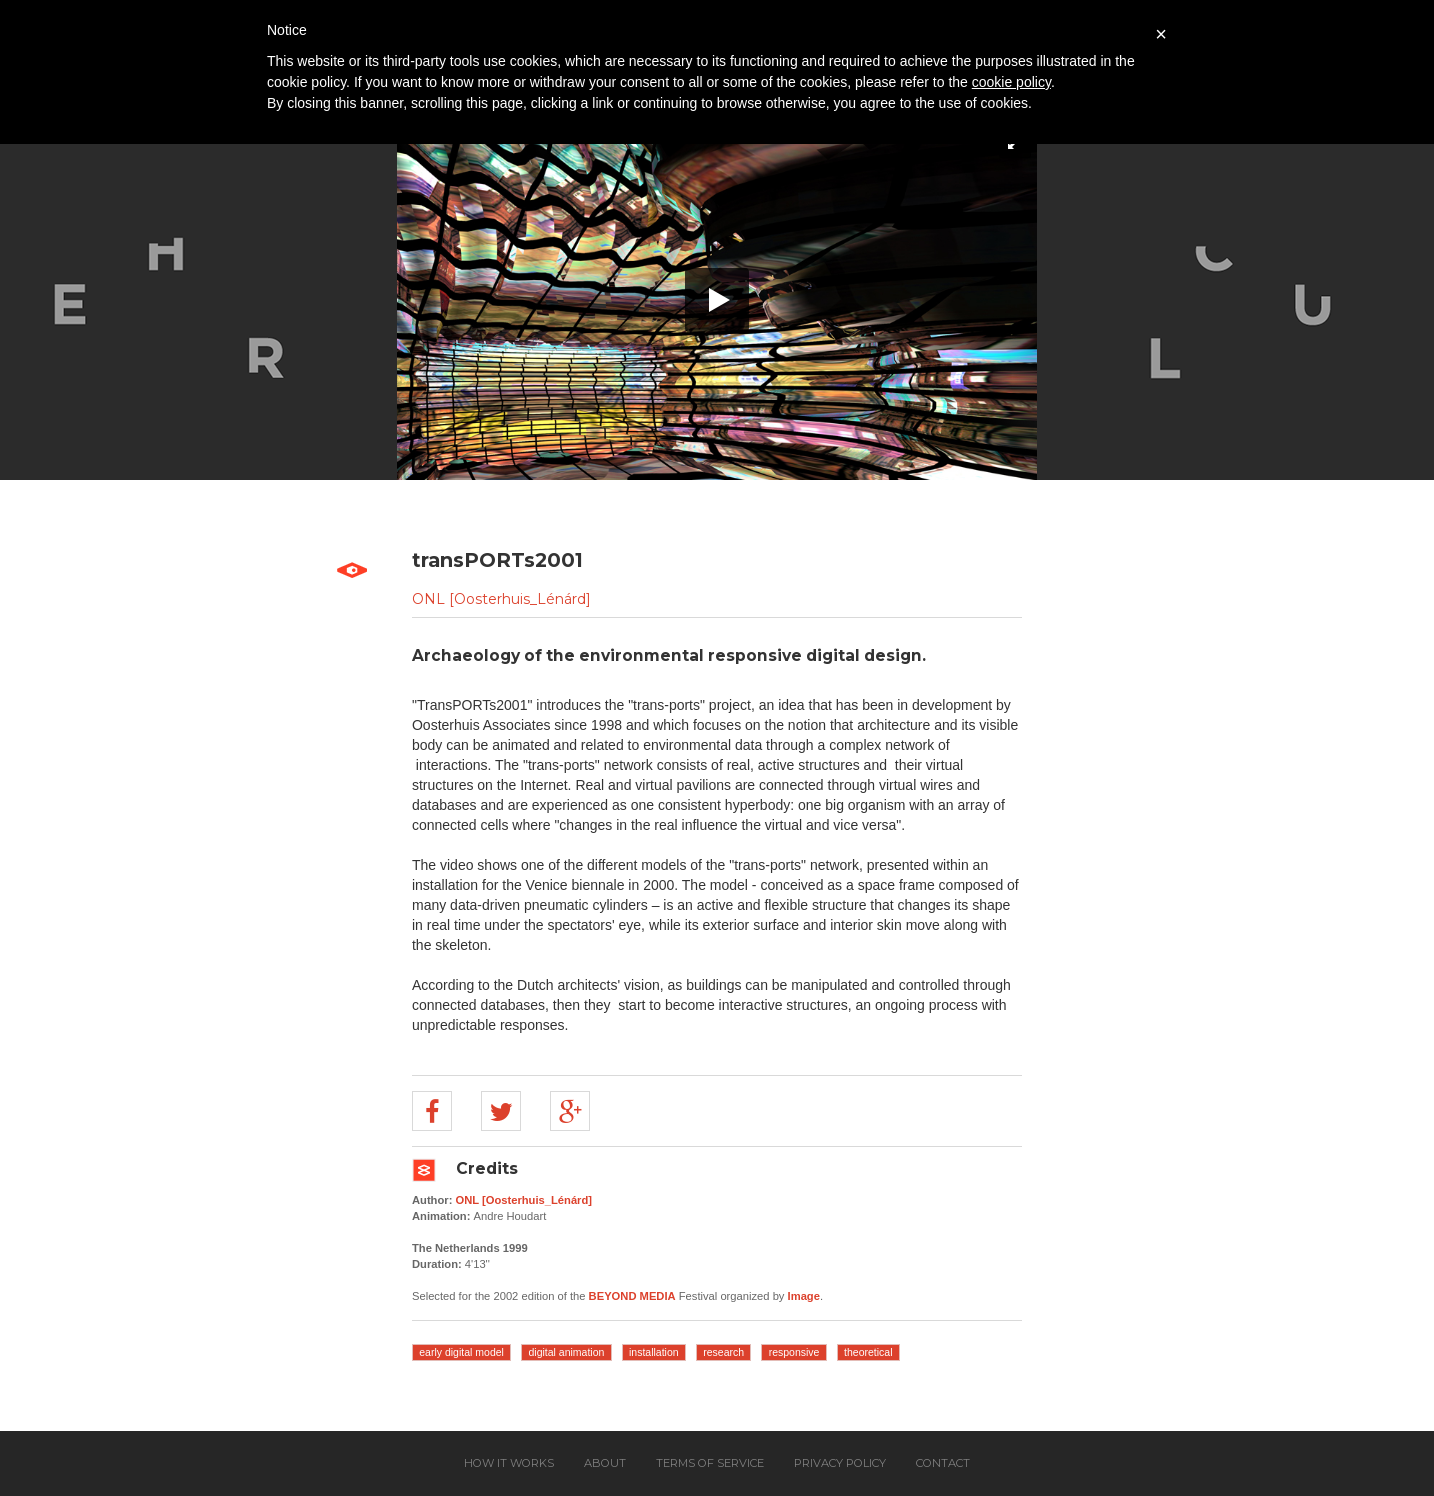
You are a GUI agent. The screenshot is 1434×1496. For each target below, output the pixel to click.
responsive (794, 1352)
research (723, 1352)
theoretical (868, 1352)
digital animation (567, 1352)
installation (654, 1352)
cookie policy (1011, 82)
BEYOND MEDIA (632, 1296)
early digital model (461, 1352)
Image (804, 1296)
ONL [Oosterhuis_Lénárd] (501, 599)
